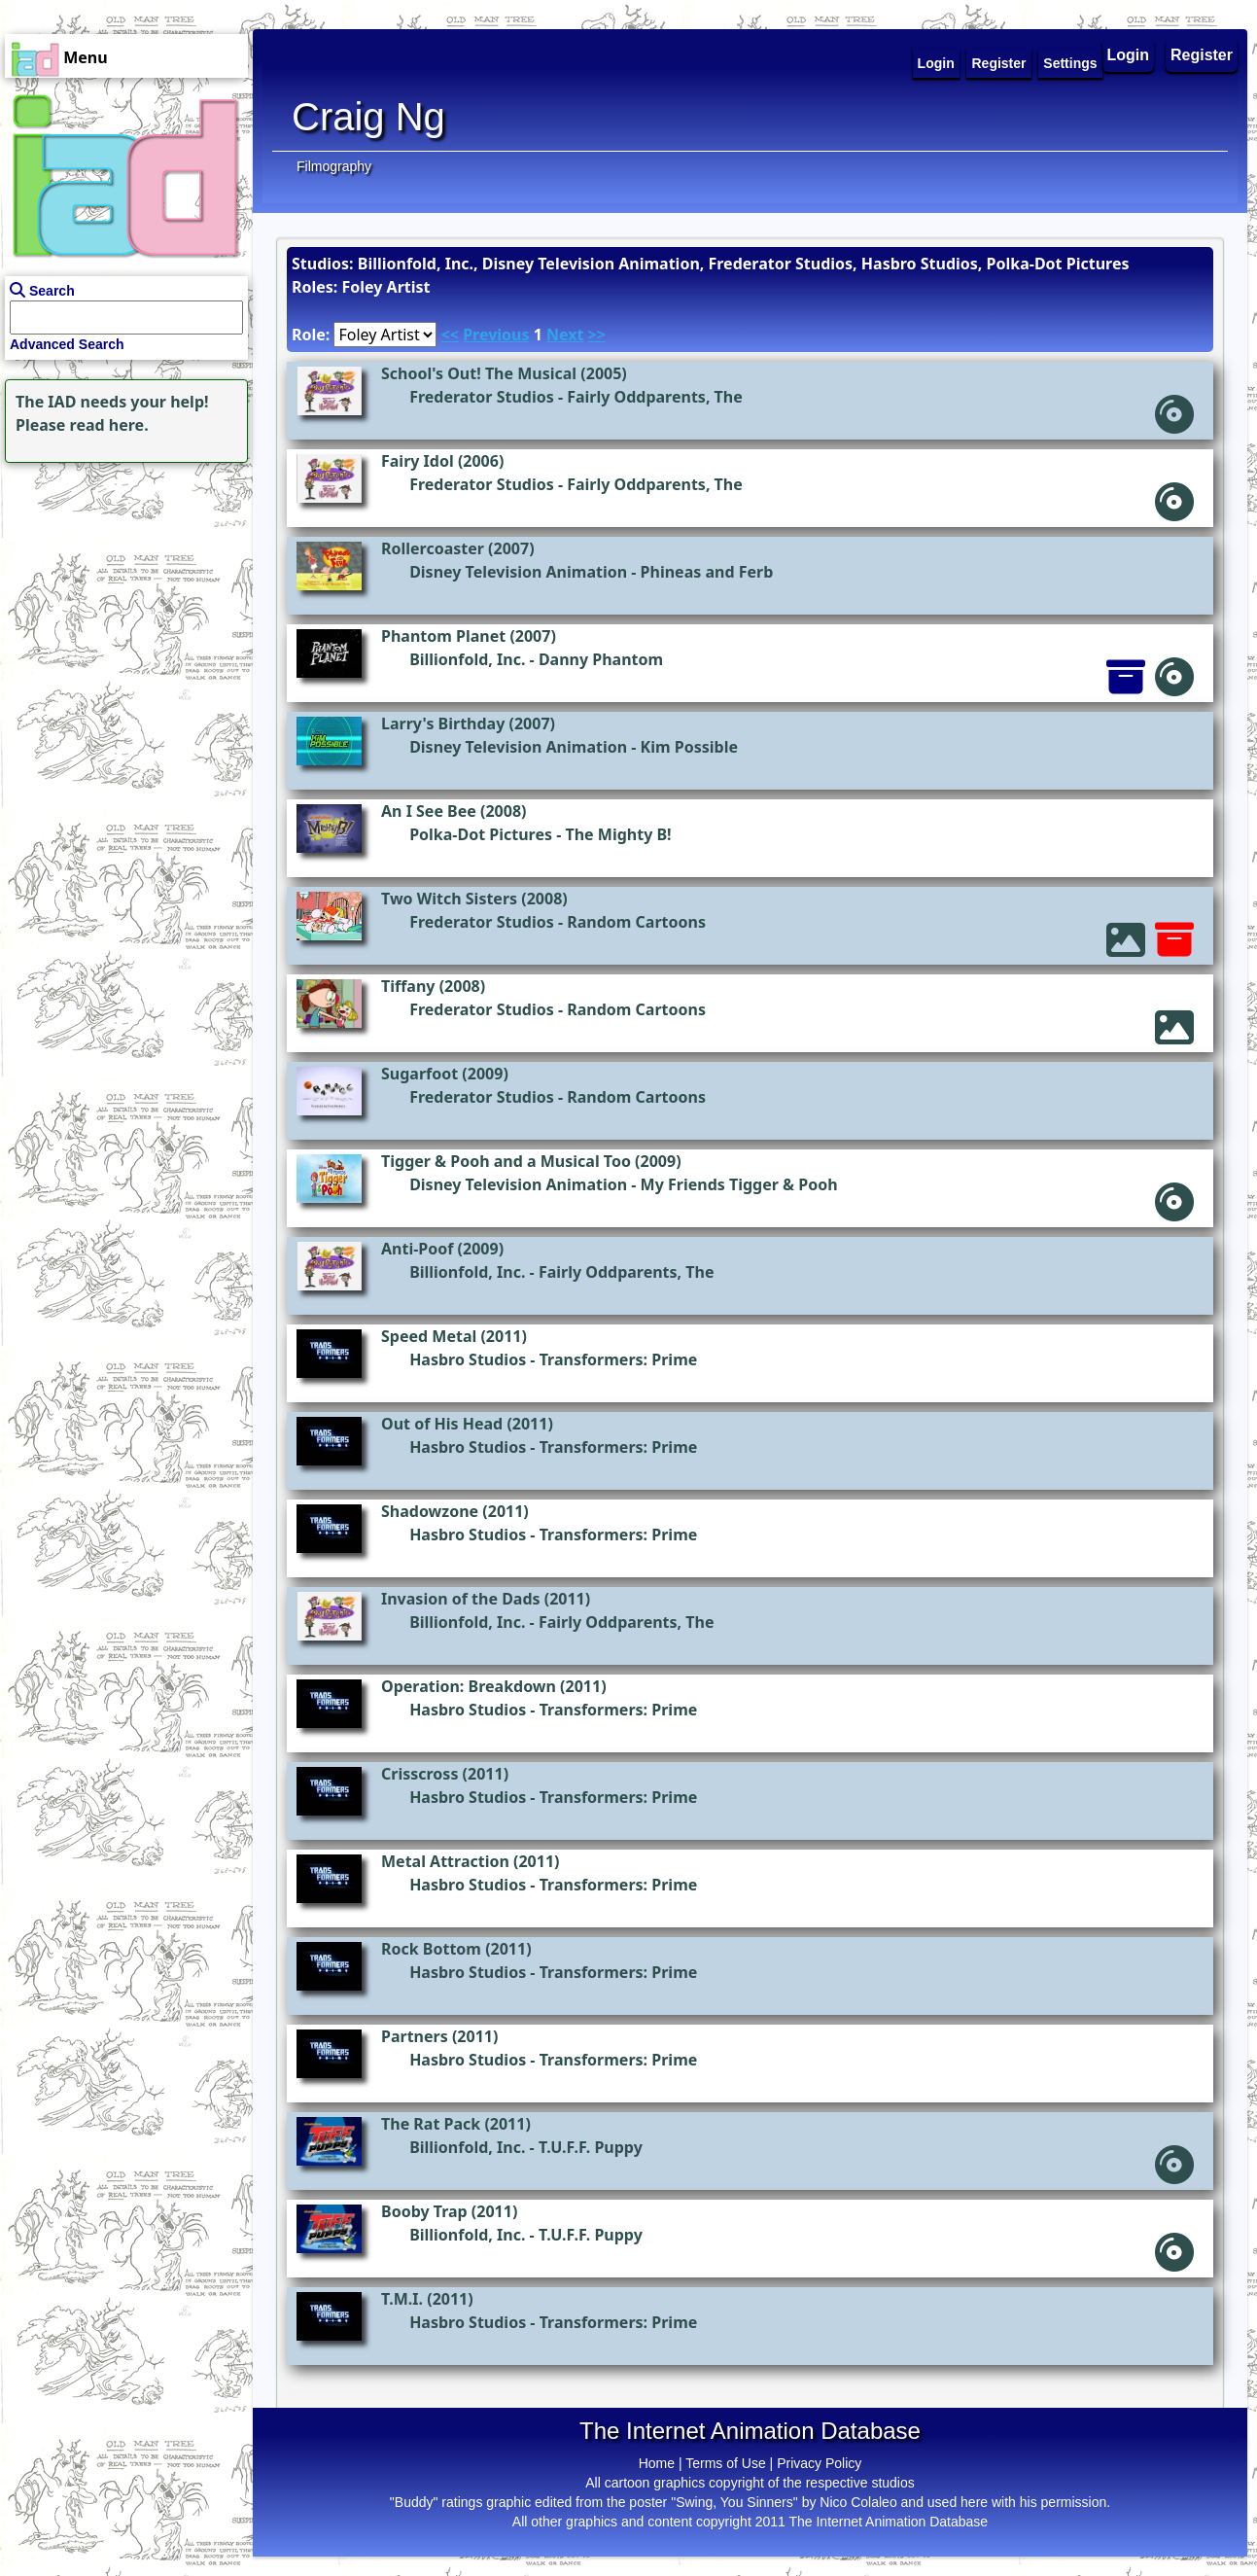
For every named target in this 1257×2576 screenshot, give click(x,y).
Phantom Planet (443, 636)
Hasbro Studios (467, 1359)
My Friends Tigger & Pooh (739, 1184)
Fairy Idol (417, 461)
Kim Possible (689, 747)
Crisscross (419, 1773)
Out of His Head (442, 1423)
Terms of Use (725, 2463)
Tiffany (408, 986)
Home (657, 2463)
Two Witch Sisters (449, 898)
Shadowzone (429, 1511)
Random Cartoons (636, 922)
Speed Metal (428, 1336)
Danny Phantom (601, 659)
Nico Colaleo (858, 2502)
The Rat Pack (430, 2124)
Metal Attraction (445, 1861)
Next (564, 334)
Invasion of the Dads (461, 1598)
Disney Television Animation (518, 571)
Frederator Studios (481, 396)
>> (597, 334)
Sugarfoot (419, 1073)
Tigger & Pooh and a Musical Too (506, 1161)
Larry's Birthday (443, 723)
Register (1201, 55)
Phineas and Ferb (707, 571)
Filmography (334, 166)
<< (450, 334)
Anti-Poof (417, 1248)
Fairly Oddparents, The (655, 396)
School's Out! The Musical (478, 373)
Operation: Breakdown (468, 1686)
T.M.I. (402, 2299)
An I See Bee (428, 811)
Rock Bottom (431, 1948)
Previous (496, 334)
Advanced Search (67, 344)
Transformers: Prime (619, 1359)
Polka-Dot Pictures (480, 834)
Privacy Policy (819, 2463)
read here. (109, 425)
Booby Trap (424, 2211)
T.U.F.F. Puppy (591, 2147)
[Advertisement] (121, 589)
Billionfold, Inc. (467, 659)
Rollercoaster (432, 548)
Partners (414, 2036)
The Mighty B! (618, 834)
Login (1128, 55)
